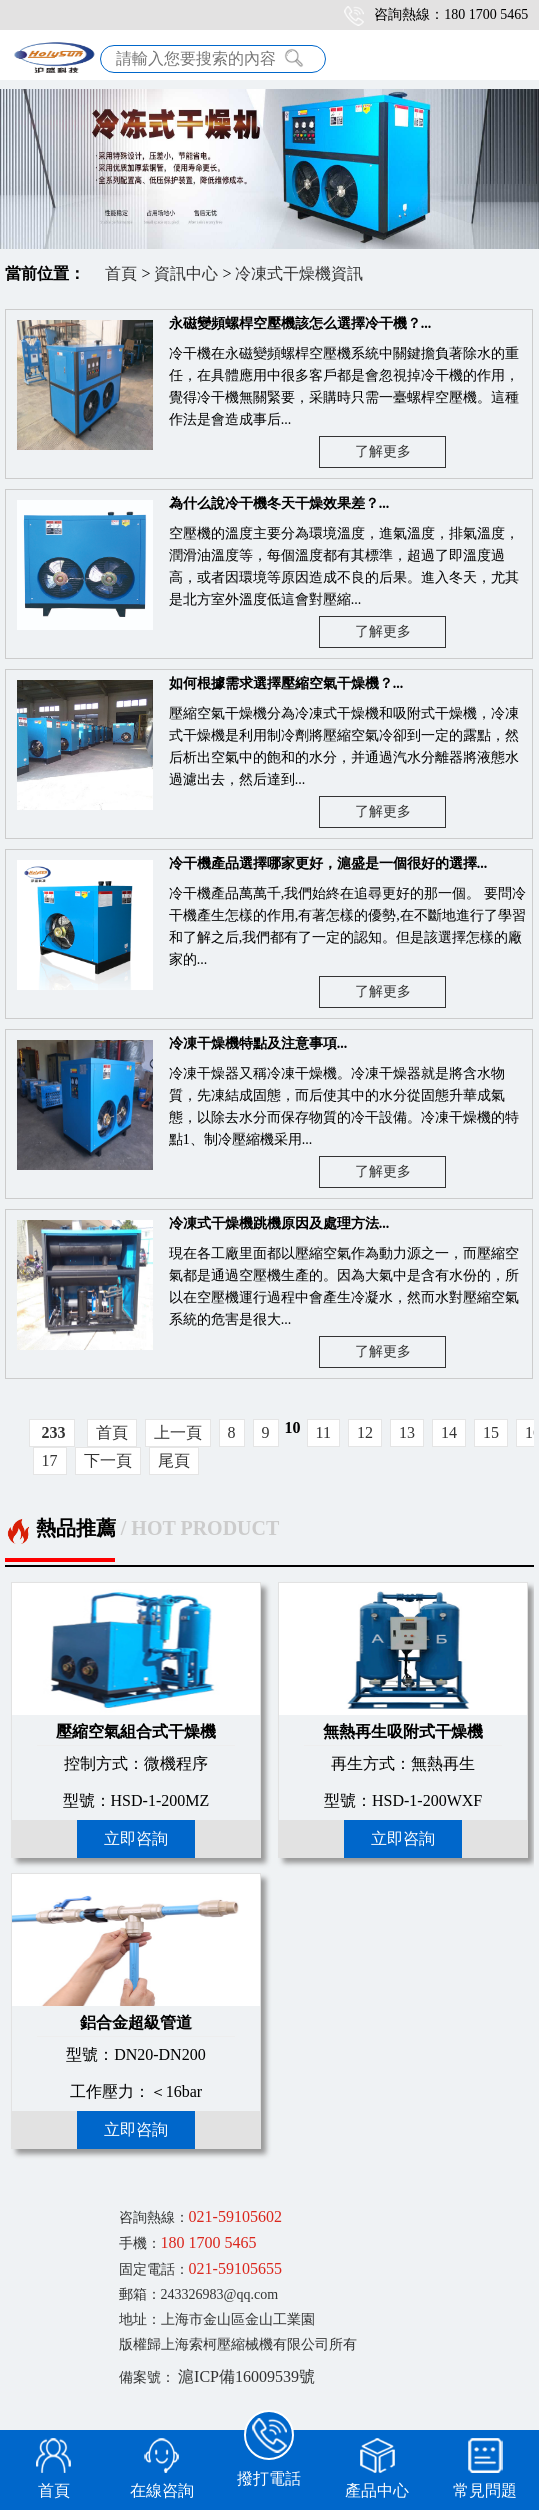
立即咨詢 (136, 1838)
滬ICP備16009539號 (246, 2376)
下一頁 (108, 1460)
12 (365, 1432)
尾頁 (174, 1460)
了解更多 (383, 451)
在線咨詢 (162, 2490)
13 (407, 1432)
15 (491, 1432)
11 (323, 1432)
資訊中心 (186, 273)
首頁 (121, 273)
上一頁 (178, 1432)
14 (449, 1432)
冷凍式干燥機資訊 (299, 273)
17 (50, 1460)
